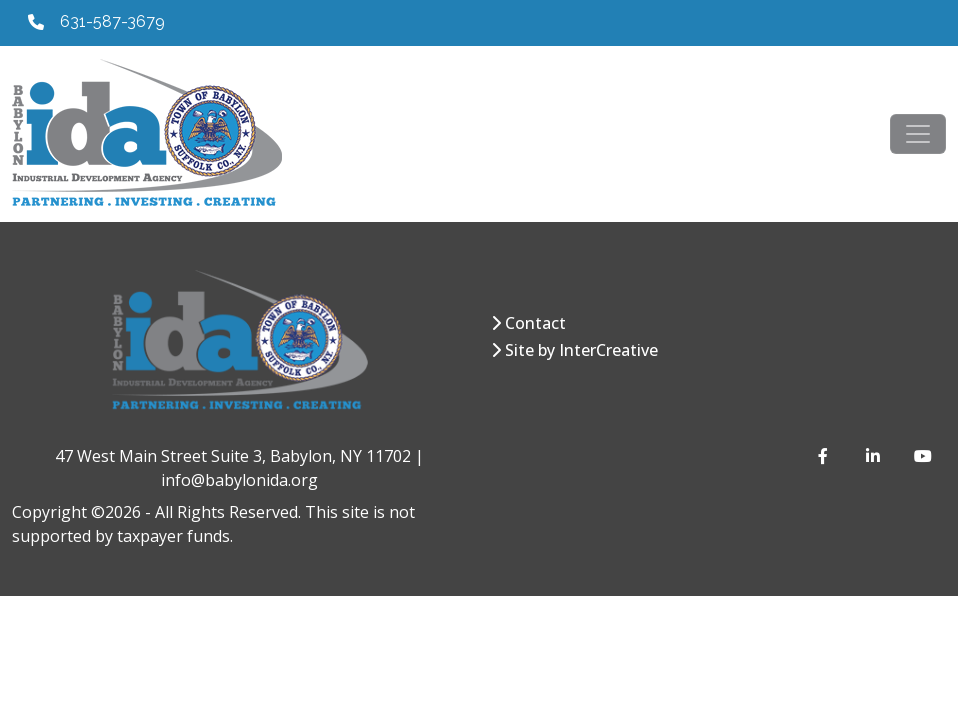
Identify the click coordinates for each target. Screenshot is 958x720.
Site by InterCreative (581, 350)
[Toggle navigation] (918, 134)
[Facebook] (826, 456)
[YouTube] (922, 456)
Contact (535, 323)
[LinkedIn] (874, 456)
